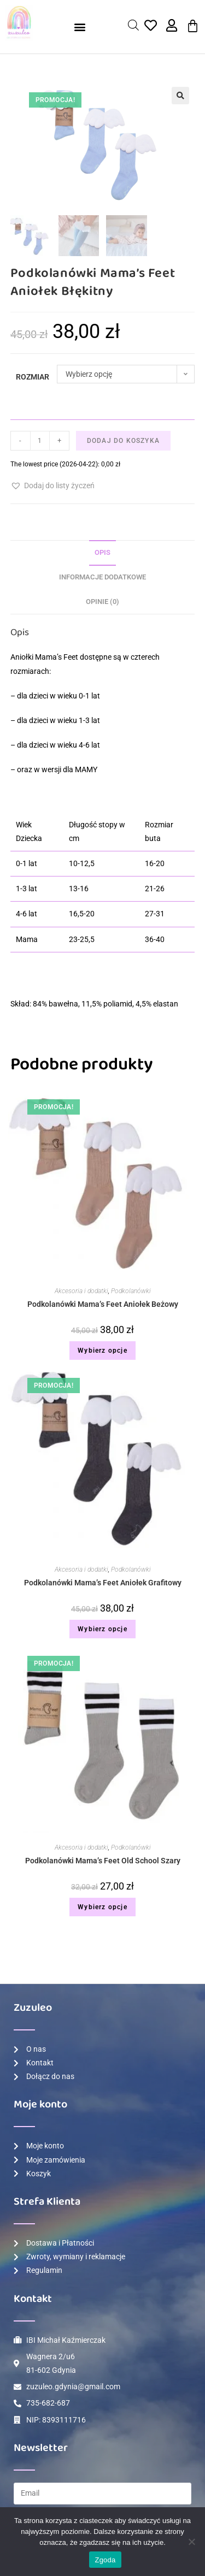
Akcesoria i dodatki (81, 1291)
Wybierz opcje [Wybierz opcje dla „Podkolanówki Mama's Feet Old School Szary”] (102, 1907)
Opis (102, 552)
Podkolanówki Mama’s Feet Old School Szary (102, 1860)
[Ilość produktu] (40, 441)
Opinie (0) (102, 601)
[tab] (102, 553)
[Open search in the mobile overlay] (133, 25)
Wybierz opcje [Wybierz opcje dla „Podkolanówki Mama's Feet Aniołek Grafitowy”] (102, 1629)
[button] (80, 27)
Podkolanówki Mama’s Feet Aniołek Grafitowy (102, 1582)
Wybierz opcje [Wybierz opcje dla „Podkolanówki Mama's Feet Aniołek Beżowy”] (102, 1350)
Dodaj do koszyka (123, 441)
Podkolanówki (131, 1291)
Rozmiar (32, 376)
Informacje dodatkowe (102, 577)
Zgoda (105, 2560)
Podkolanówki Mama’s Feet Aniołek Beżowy (102, 1304)
